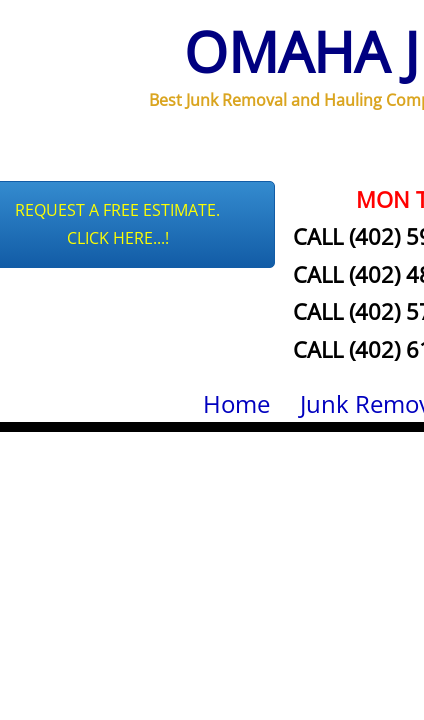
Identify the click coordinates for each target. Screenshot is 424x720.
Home (236, 403)
